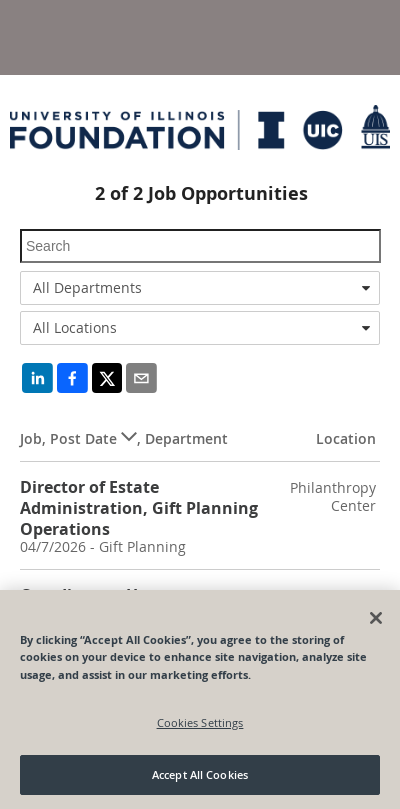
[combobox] (200, 288)
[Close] (376, 618)
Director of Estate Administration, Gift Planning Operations (139, 508)
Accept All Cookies (200, 774)
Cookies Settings (200, 722)
